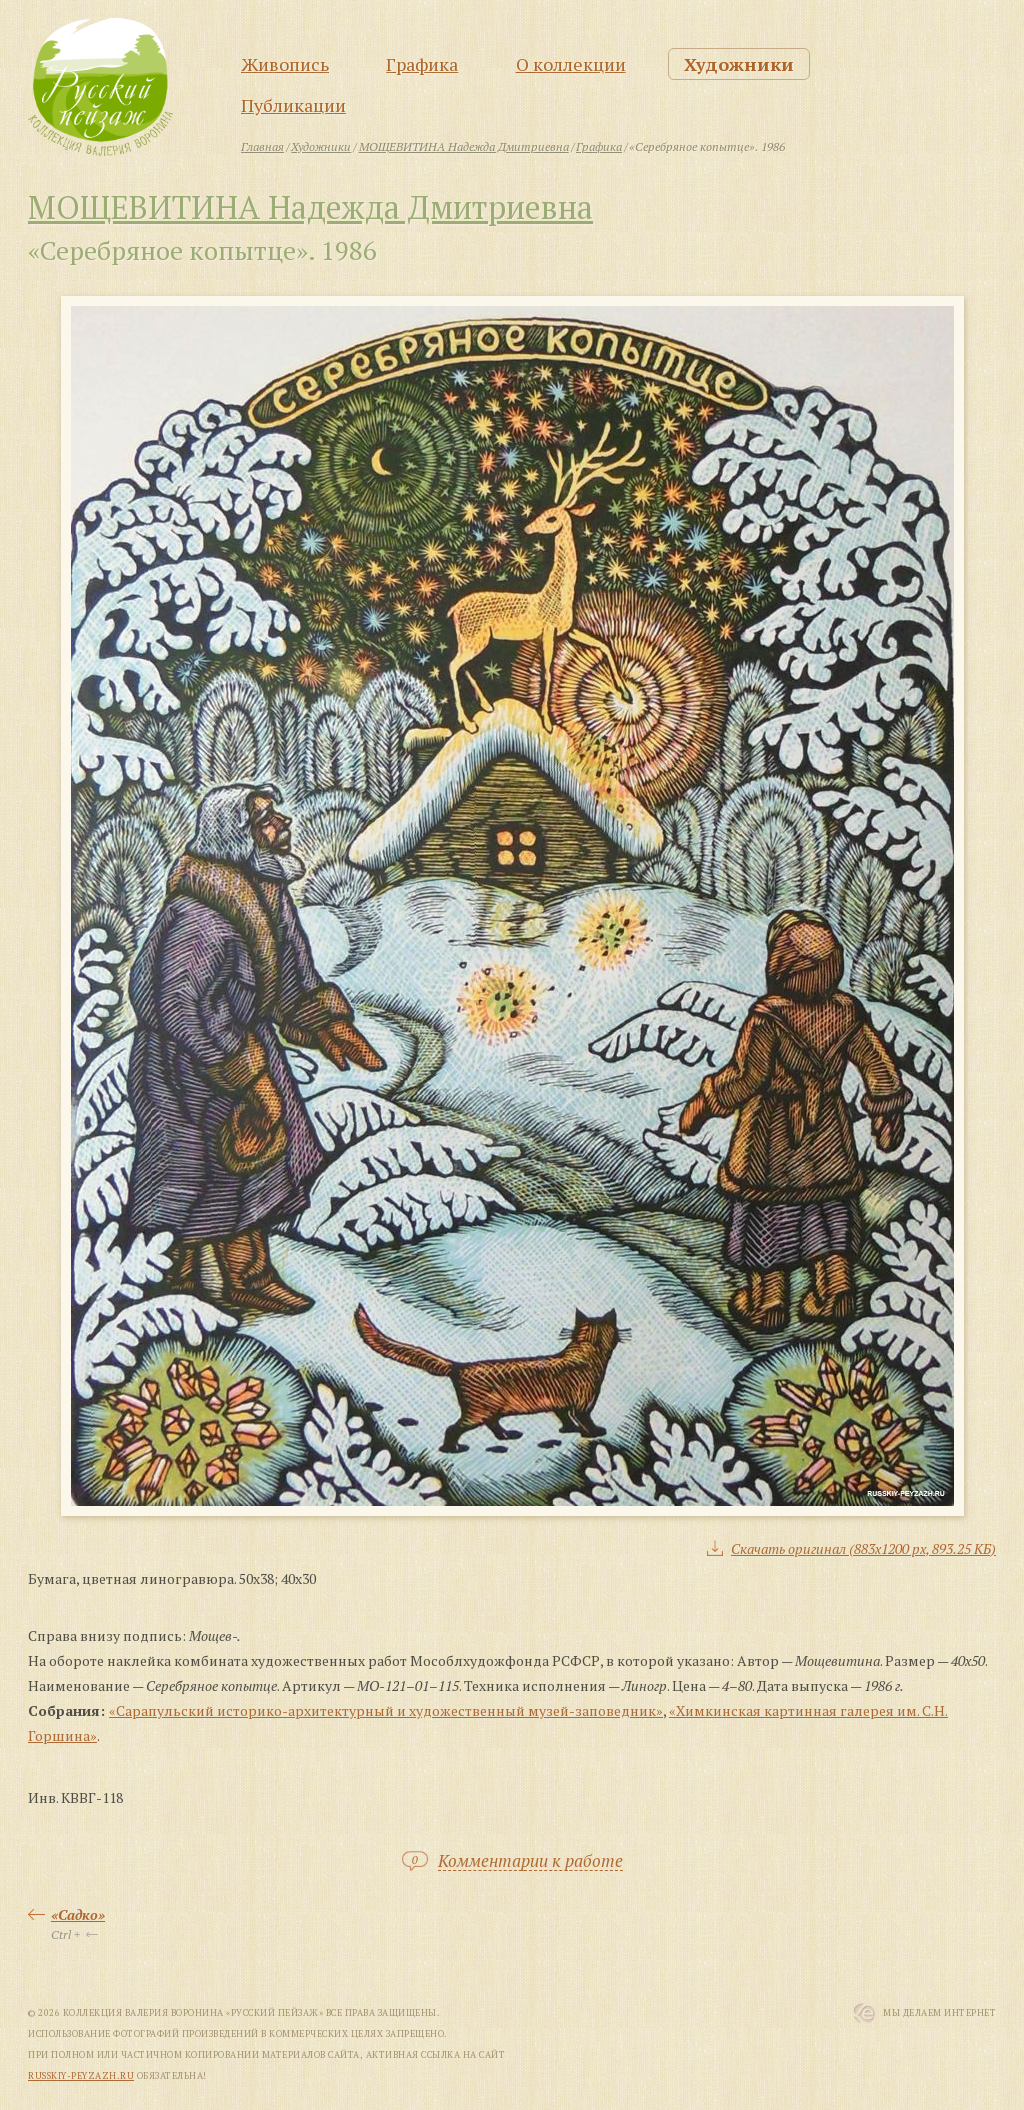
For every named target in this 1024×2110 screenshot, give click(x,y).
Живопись (285, 64)
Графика (422, 64)
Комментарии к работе (530, 1861)
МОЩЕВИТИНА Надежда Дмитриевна (310, 207)
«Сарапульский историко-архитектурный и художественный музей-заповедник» (386, 1710)
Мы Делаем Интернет (939, 2013)
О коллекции (571, 64)
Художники (739, 64)
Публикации (293, 105)
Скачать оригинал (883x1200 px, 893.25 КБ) (863, 1548)
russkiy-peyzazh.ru (81, 2076)
